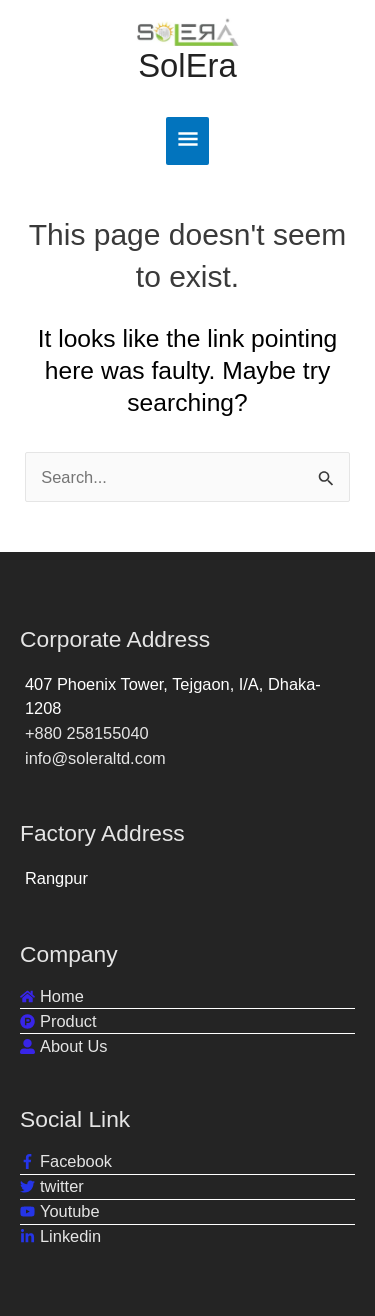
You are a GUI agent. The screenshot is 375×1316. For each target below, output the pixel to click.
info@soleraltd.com (95, 758)
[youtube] (60, 1211)
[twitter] (52, 1186)
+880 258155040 (87, 733)
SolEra (187, 65)
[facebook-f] (66, 1161)
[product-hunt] (58, 1021)
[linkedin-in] (60, 1236)
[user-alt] (63, 1046)
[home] (52, 996)
